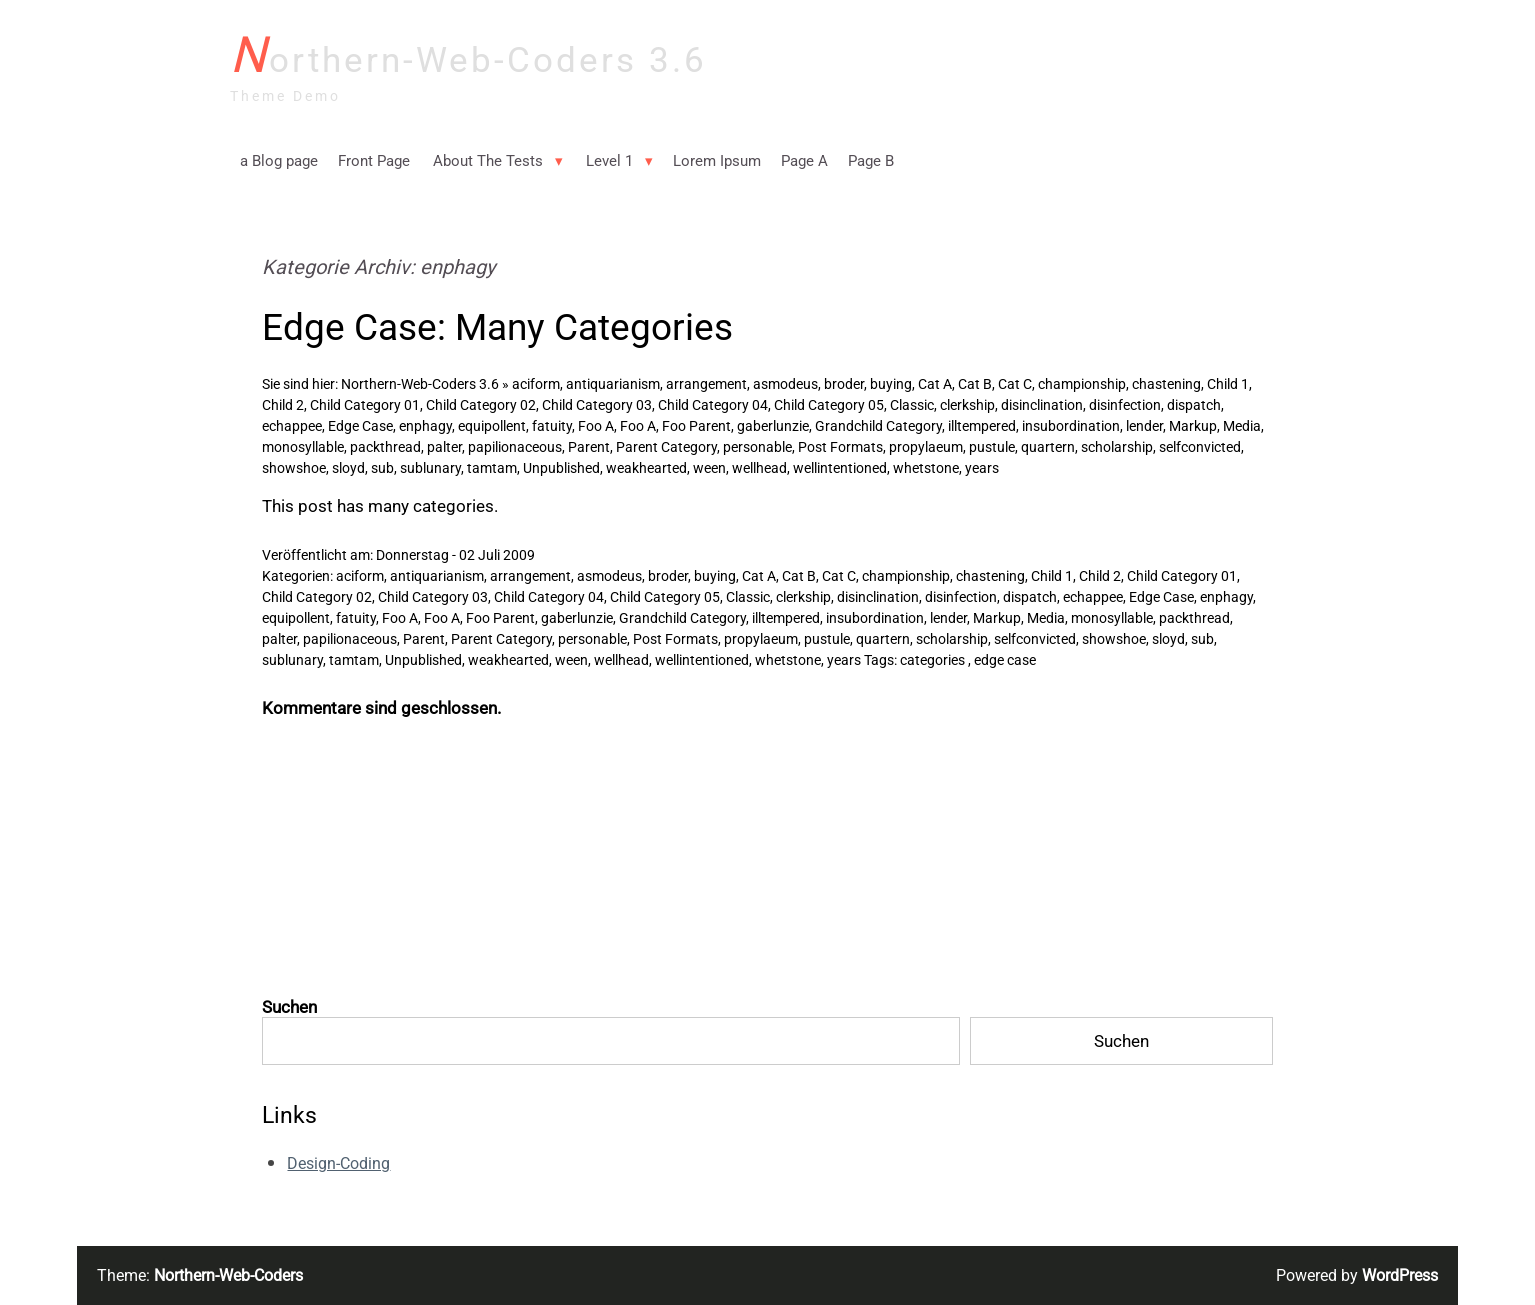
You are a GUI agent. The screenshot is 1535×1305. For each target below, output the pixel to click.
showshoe (294, 468)
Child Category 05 (829, 405)
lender (1144, 426)
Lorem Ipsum (717, 161)
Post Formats (840, 447)
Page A (804, 161)
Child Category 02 (481, 405)
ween (709, 468)
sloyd (348, 468)
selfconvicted (1200, 447)
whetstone (926, 468)
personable (757, 447)
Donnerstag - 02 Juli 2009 (455, 555)
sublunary (430, 468)
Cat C (1015, 384)
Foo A (596, 426)
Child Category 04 (713, 405)
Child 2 (283, 405)
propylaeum (926, 447)
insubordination (1071, 426)
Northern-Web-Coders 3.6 (468, 57)
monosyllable (303, 447)
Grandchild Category (878, 426)
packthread (385, 447)
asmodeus (785, 384)
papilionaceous (515, 447)
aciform (536, 384)
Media (1242, 426)
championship (1082, 384)
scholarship (1117, 447)
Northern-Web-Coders (228, 1275)
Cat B (975, 384)
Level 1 (609, 161)
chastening (1166, 384)
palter (444, 447)
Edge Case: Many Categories (497, 327)
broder (844, 384)
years (982, 468)
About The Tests (488, 161)
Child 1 (1228, 384)
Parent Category (666, 447)
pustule (992, 447)
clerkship (967, 405)
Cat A (935, 384)
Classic (912, 405)
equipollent (492, 426)
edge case (1005, 660)
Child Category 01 (365, 405)
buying (891, 384)
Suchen (289, 1007)
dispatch (1194, 405)
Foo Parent (696, 426)
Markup (1193, 426)
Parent (589, 447)
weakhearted (646, 468)
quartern (1048, 447)
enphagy (425, 426)
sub (382, 468)
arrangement (706, 384)
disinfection (1125, 405)
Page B (871, 161)
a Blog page (279, 161)
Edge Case (360, 426)
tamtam (492, 468)
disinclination (1042, 405)
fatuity (552, 426)
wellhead (759, 468)
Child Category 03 (597, 405)
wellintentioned (840, 468)
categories (932, 660)
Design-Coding (338, 1163)
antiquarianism (613, 384)
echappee (292, 426)
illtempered (982, 426)
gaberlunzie (773, 426)
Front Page (374, 161)
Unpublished (561, 468)
